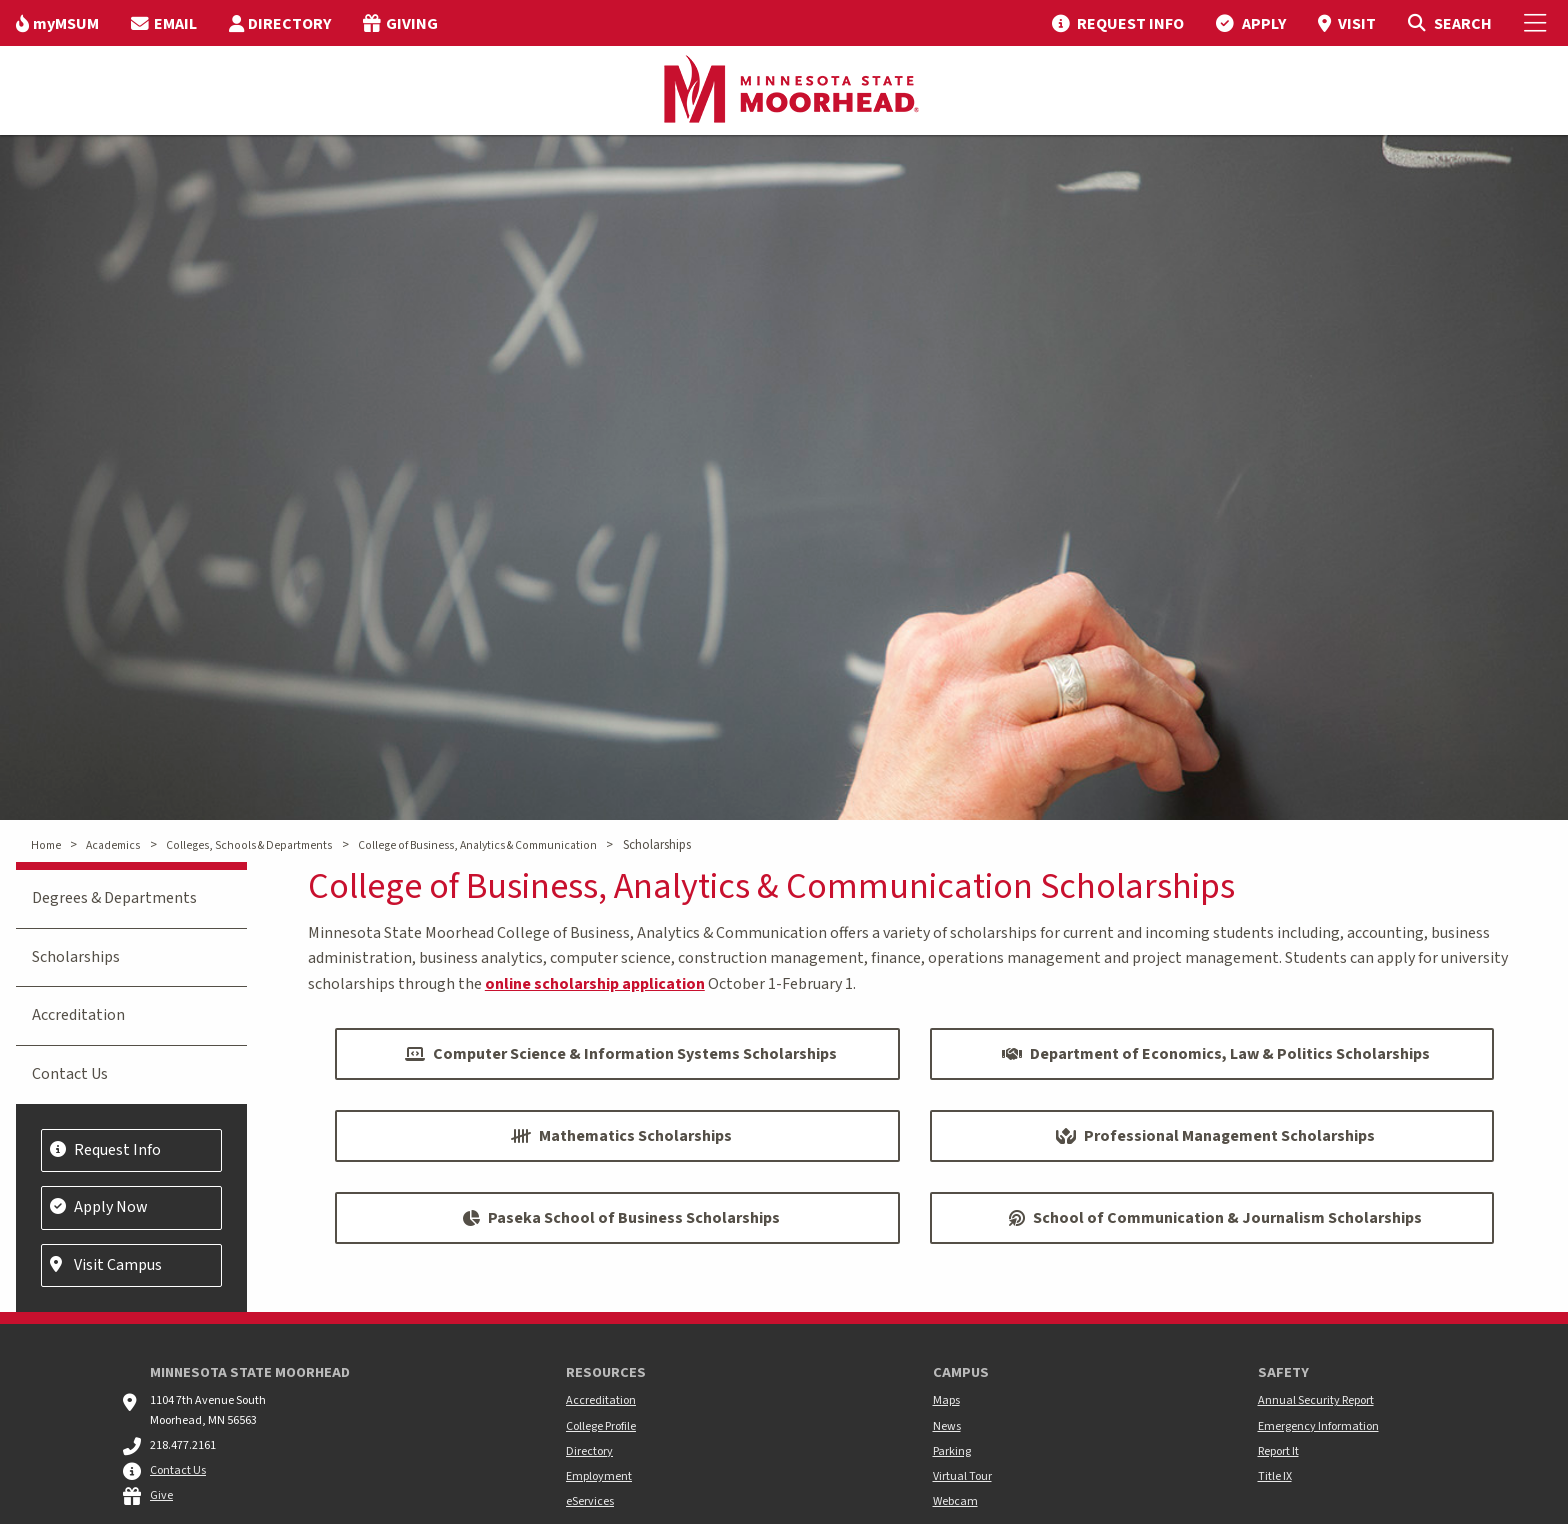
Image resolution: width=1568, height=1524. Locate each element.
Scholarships (76, 957)
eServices (590, 1501)
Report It (1278, 1451)
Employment (599, 1476)
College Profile (601, 1426)
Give (161, 1495)
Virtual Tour (962, 1476)
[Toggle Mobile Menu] (1538, 23)
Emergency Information (1318, 1426)
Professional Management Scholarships (1215, 1136)
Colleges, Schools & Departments (249, 845)
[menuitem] (57, 23)
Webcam (955, 1501)
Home (46, 845)
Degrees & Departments (114, 898)
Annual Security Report (1316, 1400)
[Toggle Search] (1449, 23)
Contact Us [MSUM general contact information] (178, 1470)
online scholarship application (595, 984)
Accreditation (78, 1015)
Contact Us (70, 1074)
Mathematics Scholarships (621, 1136)
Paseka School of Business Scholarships (621, 1218)
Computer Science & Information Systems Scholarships (621, 1054)
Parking (952, 1451)
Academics (113, 845)
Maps (946, 1400)
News (947, 1426)
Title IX (1275, 1476)
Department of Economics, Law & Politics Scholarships (1216, 1054)
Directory (589, 1451)
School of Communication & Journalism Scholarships (1215, 1218)
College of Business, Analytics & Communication (477, 845)
